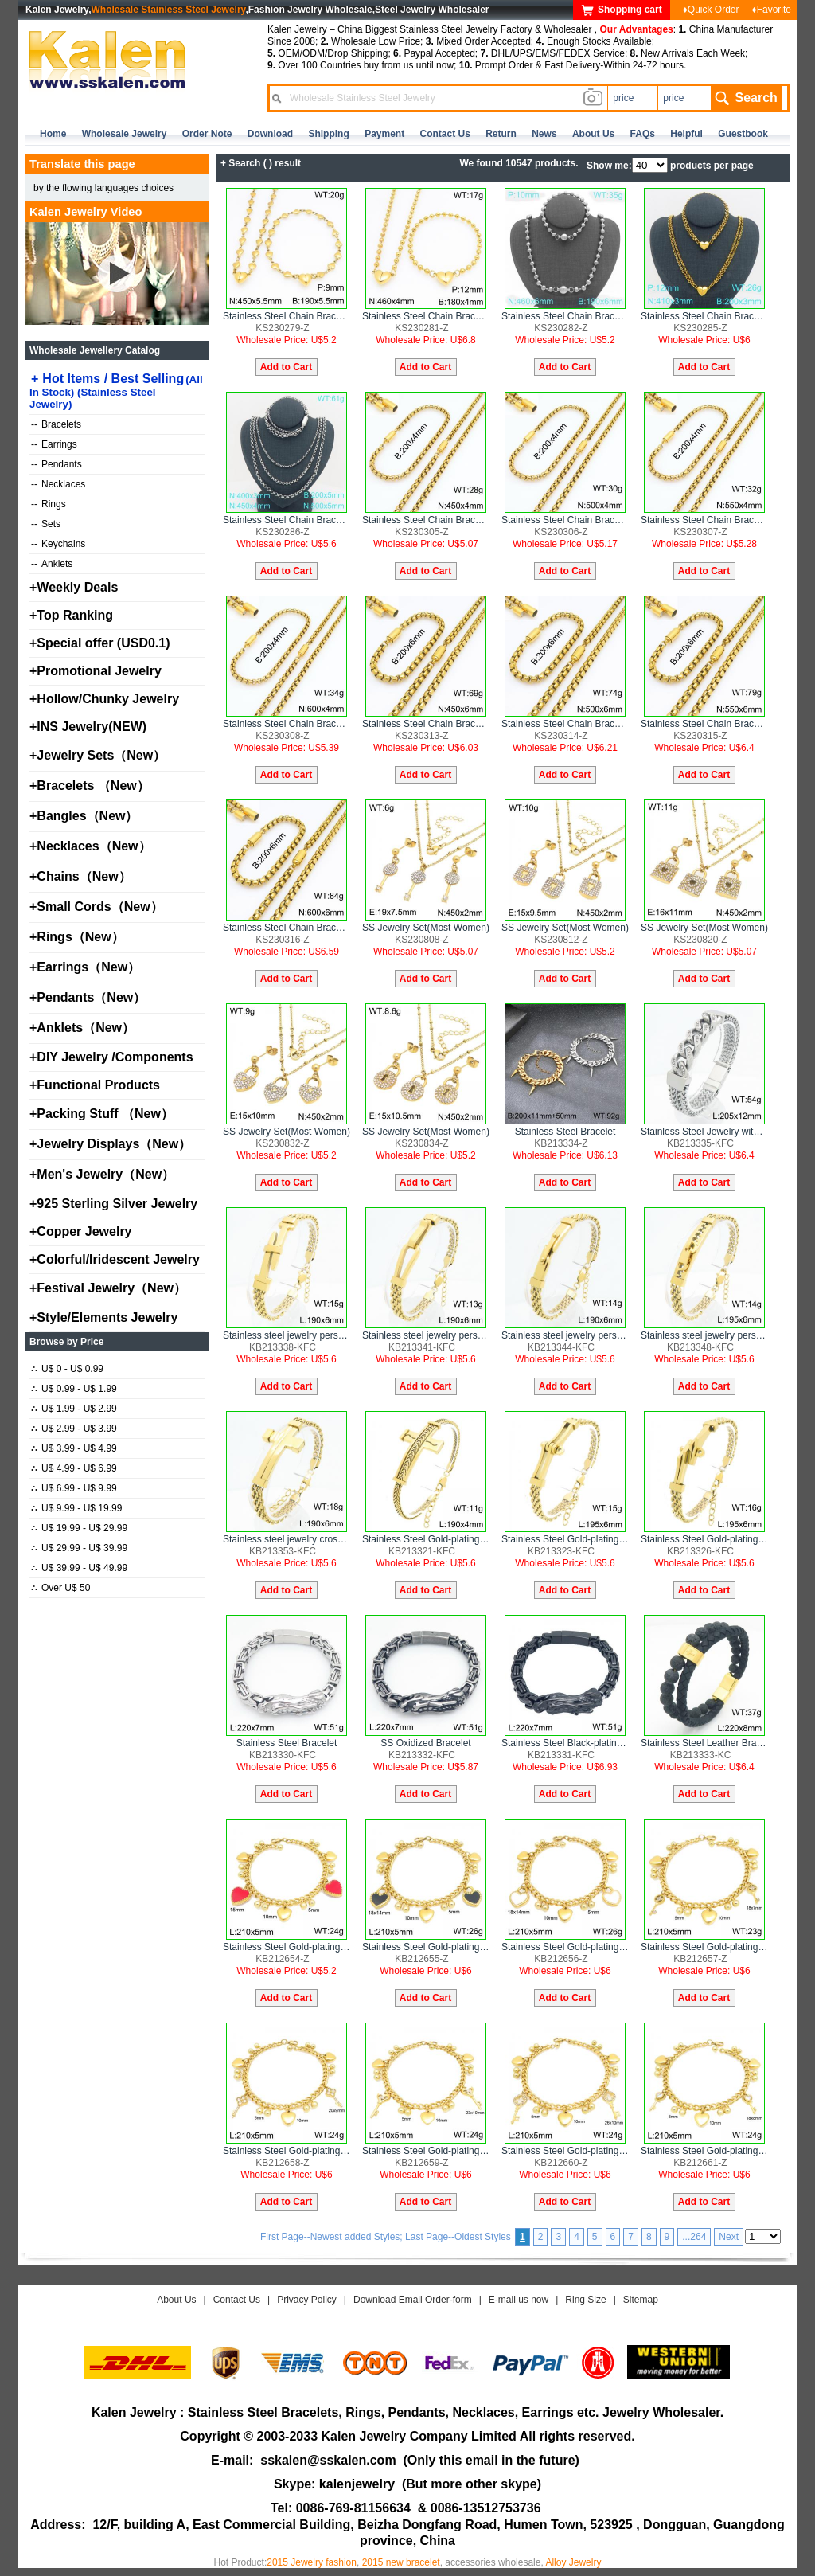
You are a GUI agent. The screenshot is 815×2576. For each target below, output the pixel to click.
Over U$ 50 (60, 1587)
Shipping (328, 133)
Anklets (51, 563)
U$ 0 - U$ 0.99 (67, 1368)
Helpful (686, 133)
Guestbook (743, 133)
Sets (45, 524)
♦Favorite (771, 9)
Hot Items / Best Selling (116, 391)
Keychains (58, 543)
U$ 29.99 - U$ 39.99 (79, 1548)
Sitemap (640, 2299)
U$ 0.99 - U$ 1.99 (74, 1388)
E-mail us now (518, 2299)
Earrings (54, 444)
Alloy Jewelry (573, 2562)
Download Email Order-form (412, 2299)
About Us (176, 2299)
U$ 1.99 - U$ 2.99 (74, 1408)
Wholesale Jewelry (124, 133)
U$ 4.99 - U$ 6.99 (74, 1468)
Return (501, 133)
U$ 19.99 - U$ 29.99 (79, 1528)
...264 (694, 2236)
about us (593, 133)
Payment (384, 133)
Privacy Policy (307, 2299)
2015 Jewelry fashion (312, 2562)
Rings (48, 504)
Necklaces (58, 484)
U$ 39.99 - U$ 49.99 (79, 1567)
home (53, 133)
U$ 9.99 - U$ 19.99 (76, 1508)
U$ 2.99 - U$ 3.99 (74, 1428)
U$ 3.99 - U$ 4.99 (74, 1448)
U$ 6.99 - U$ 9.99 (74, 1488)
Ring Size (585, 2299)
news (544, 133)
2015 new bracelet (401, 2562)
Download (270, 133)
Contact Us (236, 2299)
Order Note (207, 133)
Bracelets (56, 424)
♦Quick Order (711, 9)
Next (729, 2236)
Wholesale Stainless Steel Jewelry (169, 9)
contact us (445, 133)
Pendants (56, 464)
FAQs (642, 133)
